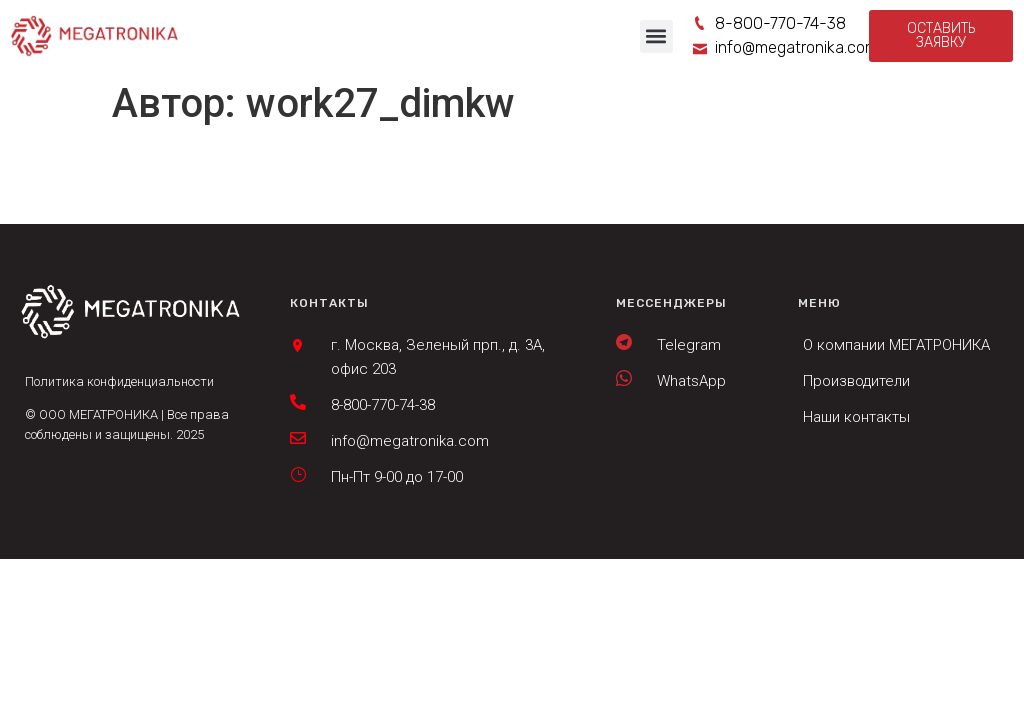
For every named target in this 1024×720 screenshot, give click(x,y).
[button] (656, 36)
